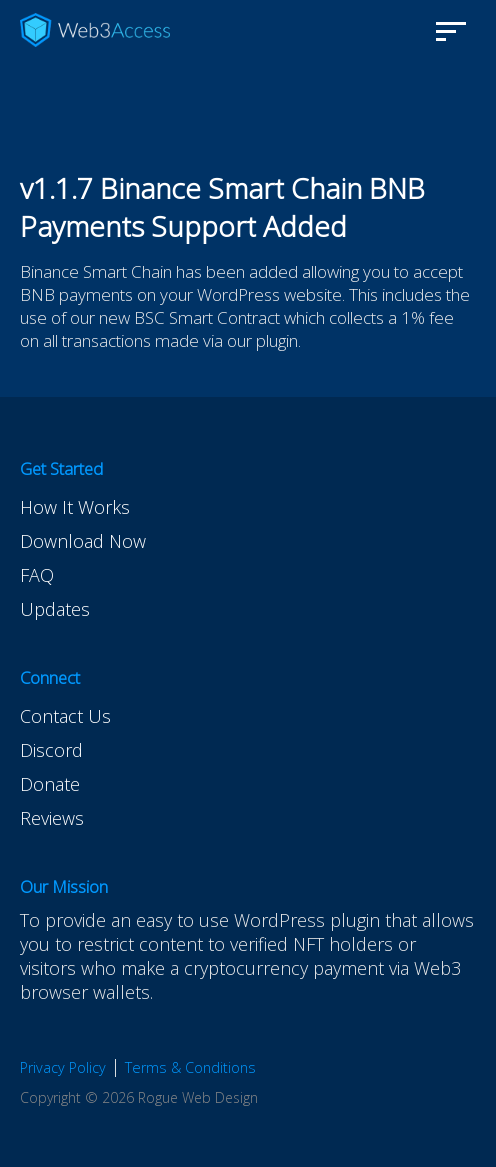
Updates (55, 609)
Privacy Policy (63, 1067)
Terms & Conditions (190, 1067)
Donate (50, 784)
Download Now (83, 541)
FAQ (37, 575)
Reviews (52, 818)
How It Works (75, 507)
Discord (51, 750)
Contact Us (65, 716)
